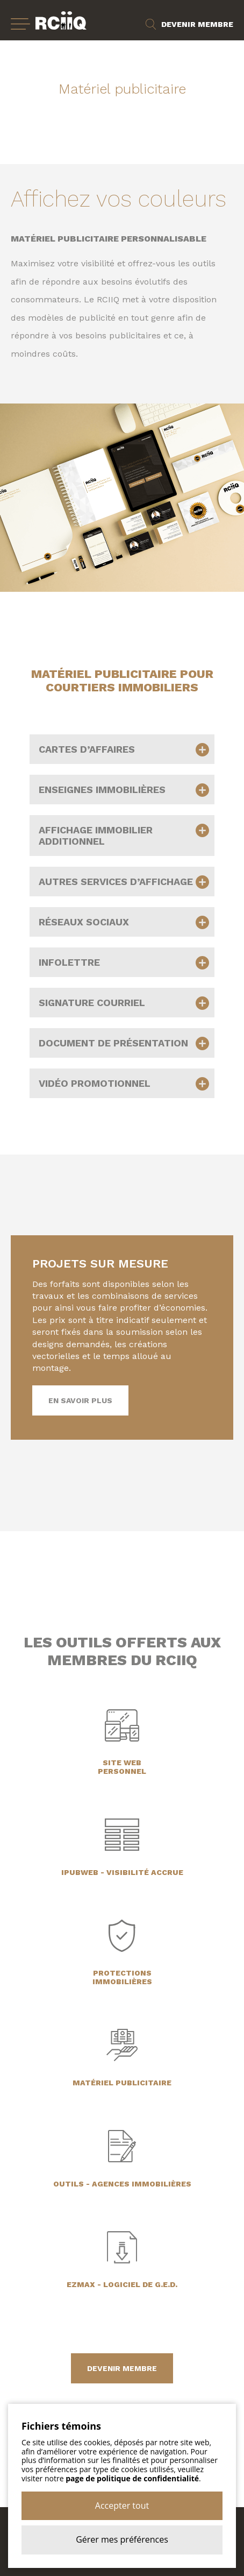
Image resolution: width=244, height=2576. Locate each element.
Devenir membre (197, 24)
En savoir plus (80, 1400)
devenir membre (122, 2368)
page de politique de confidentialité (132, 2478)
